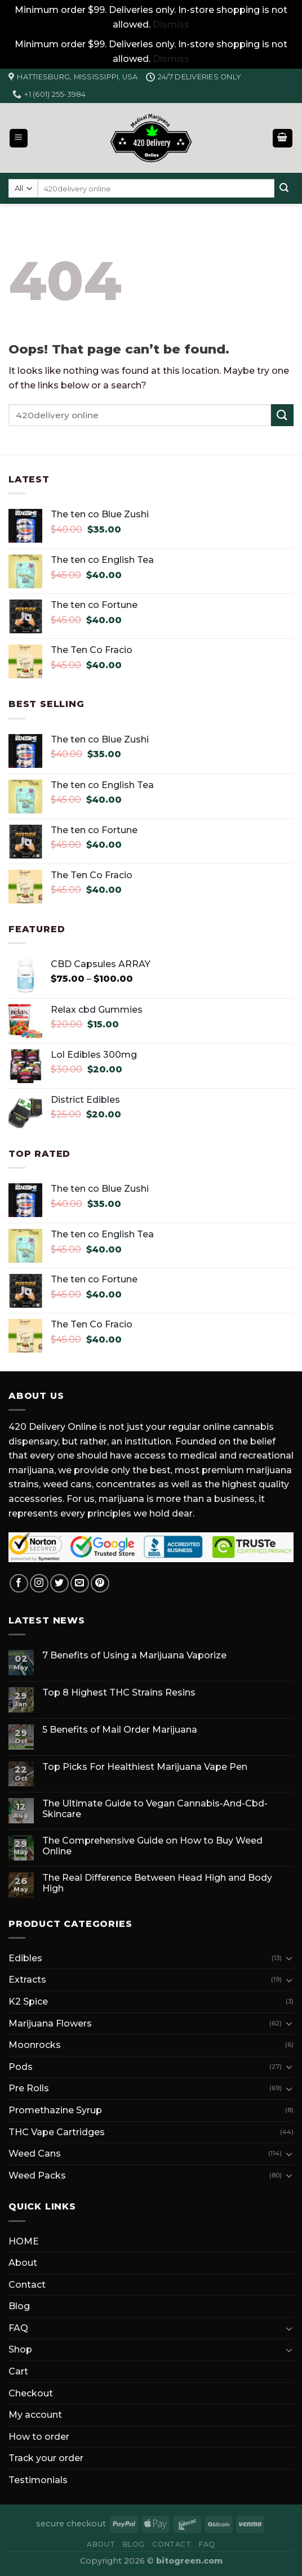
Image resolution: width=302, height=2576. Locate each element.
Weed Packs (37, 2175)
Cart (18, 2371)
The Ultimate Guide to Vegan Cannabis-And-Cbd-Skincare (155, 1808)
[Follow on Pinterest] (100, 1583)
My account (35, 2414)
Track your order (45, 2458)
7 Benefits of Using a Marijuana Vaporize (134, 1655)
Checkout (30, 2393)
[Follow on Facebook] (19, 1583)
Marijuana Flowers (50, 2023)
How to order (38, 2436)
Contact (27, 2284)
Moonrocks (34, 2045)
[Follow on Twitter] (59, 1583)
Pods (20, 2066)
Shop (20, 2349)
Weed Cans (34, 2153)
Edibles (25, 1958)
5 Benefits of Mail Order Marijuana (119, 1729)
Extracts (27, 1979)
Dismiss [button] (171, 24)
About (22, 2262)
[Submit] (284, 188)
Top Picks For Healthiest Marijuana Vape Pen (144, 1766)
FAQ (18, 2328)
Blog (19, 2306)
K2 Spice (28, 2001)
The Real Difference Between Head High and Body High (157, 1883)
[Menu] (19, 138)
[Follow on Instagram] (39, 1583)
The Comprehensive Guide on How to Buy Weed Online (152, 1846)
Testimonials (38, 2480)
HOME (23, 2241)
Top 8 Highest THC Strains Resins (119, 1692)
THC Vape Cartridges (56, 2132)
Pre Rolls (28, 2088)
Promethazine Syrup (55, 2110)
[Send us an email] (79, 1583)
